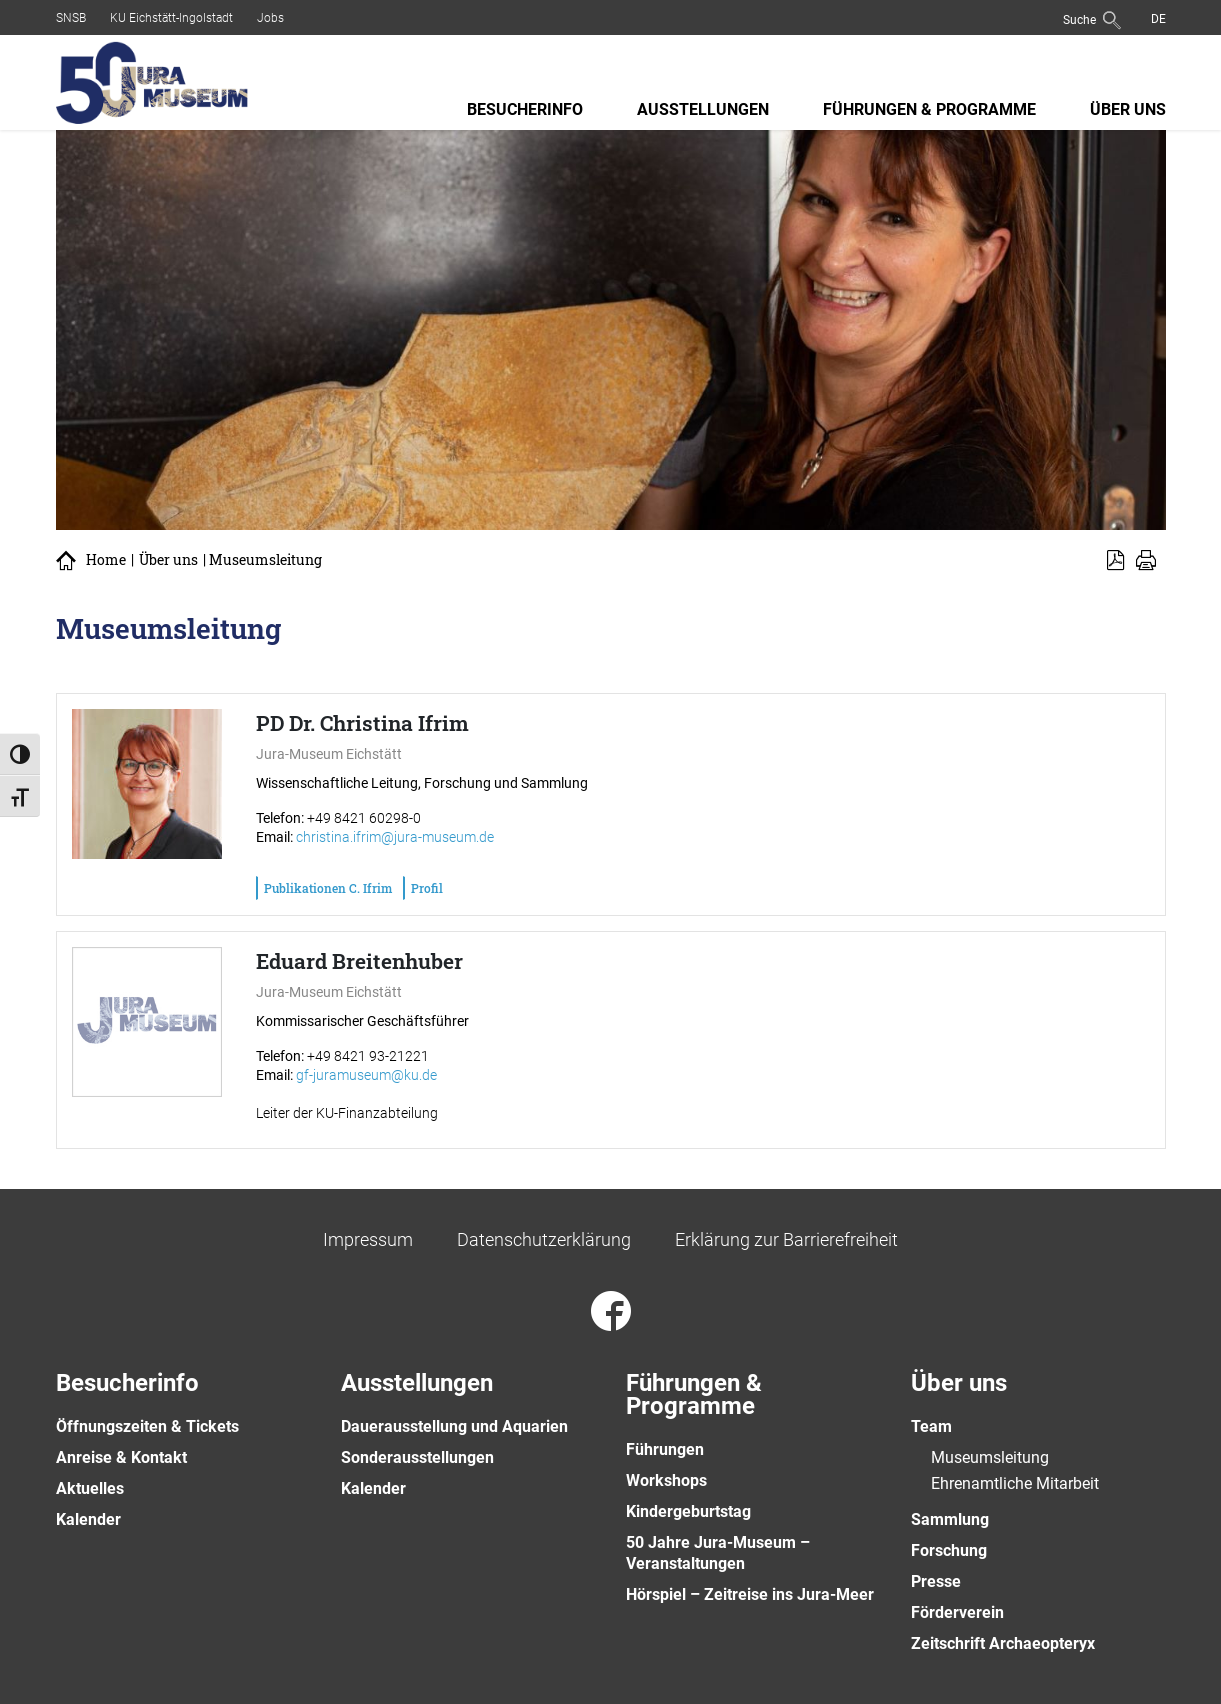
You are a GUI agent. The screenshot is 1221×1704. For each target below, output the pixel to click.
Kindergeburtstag (688, 1511)
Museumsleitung (990, 1457)
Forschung (949, 1550)
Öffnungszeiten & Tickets (147, 1426)
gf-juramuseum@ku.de (366, 1075)
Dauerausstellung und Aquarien (454, 1426)
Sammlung (950, 1519)
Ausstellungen (703, 109)
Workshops (666, 1480)
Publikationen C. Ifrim (328, 888)
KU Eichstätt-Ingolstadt (171, 18)
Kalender (88, 1519)
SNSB (71, 18)
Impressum (368, 1239)
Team (931, 1426)
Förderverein (957, 1612)
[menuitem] (1158, 18)
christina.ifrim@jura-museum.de (395, 837)
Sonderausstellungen (417, 1457)
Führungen (665, 1449)
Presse (936, 1581)
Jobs (270, 18)
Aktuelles (90, 1488)
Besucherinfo (525, 109)
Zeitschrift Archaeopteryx (1003, 1643)
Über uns (1128, 109)
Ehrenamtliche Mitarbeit (1015, 1483)
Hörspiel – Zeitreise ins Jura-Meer (750, 1594)
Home (106, 560)
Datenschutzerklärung (544, 1239)
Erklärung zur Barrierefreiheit (786, 1239)
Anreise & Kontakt (121, 1457)
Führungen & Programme (929, 109)
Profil (427, 888)
